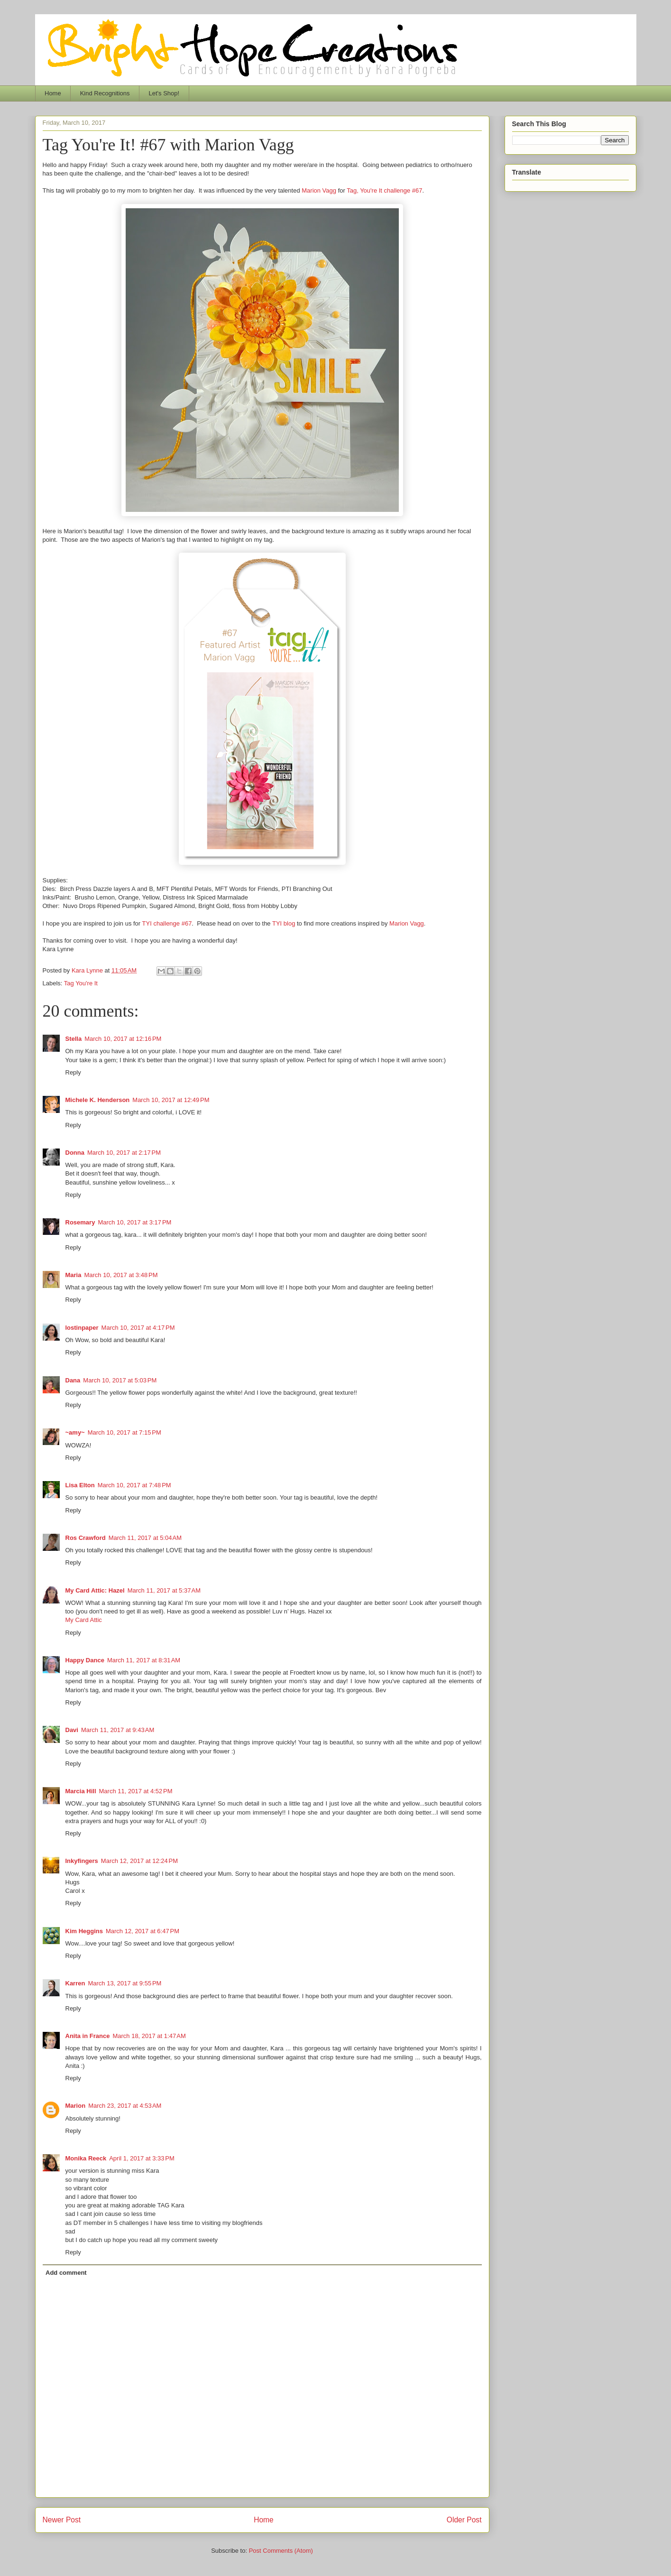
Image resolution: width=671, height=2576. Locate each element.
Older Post (464, 2520)
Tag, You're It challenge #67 (384, 190)
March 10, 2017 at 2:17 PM (124, 1152)
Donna (74, 1152)
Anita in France (87, 2035)
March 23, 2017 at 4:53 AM (124, 2105)
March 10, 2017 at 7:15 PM (124, 1432)
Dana (73, 1380)
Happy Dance (84, 1660)
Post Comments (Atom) (281, 2550)
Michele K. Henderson (97, 1099)
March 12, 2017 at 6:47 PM (142, 1931)
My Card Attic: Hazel (95, 1590)
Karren (75, 1983)
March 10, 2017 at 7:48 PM (134, 1485)
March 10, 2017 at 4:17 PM (138, 1327)
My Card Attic (83, 1619)
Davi (71, 1729)
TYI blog (283, 923)
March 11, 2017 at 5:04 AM (145, 1537)
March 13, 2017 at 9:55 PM (124, 1983)
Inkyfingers (81, 1860)
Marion (75, 2105)
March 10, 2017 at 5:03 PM (119, 1380)
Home (53, 93)
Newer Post (62, 2520)
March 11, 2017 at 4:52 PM (136, 1791)
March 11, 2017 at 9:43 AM (117, 1729)
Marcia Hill (80, 1791)
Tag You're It (81, 983)
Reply (73, 1072)
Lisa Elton (80, 1485)
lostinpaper (82, 1327)
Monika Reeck (86, 2158)
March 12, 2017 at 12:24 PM (139, 1860)
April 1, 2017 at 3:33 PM (142, 2158)
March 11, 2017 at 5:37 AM (164, 1590)
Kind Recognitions (105, 93)
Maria (73, 1275)
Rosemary (80, 1222)
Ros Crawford (85, 1537)
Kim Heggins (84, 1931)
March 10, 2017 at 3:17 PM (134, 1222)
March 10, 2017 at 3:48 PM (120, 1275)
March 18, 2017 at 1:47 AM (148, 2035)
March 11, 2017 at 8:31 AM (143, 1660)
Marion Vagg (319, 190)
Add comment (66, 2272)
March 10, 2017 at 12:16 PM (122, 1038)
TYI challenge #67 (167, 923)
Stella (73, 1038)
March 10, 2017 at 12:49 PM (170, 1099)
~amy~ (75, 1432)
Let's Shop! (163, 93)
